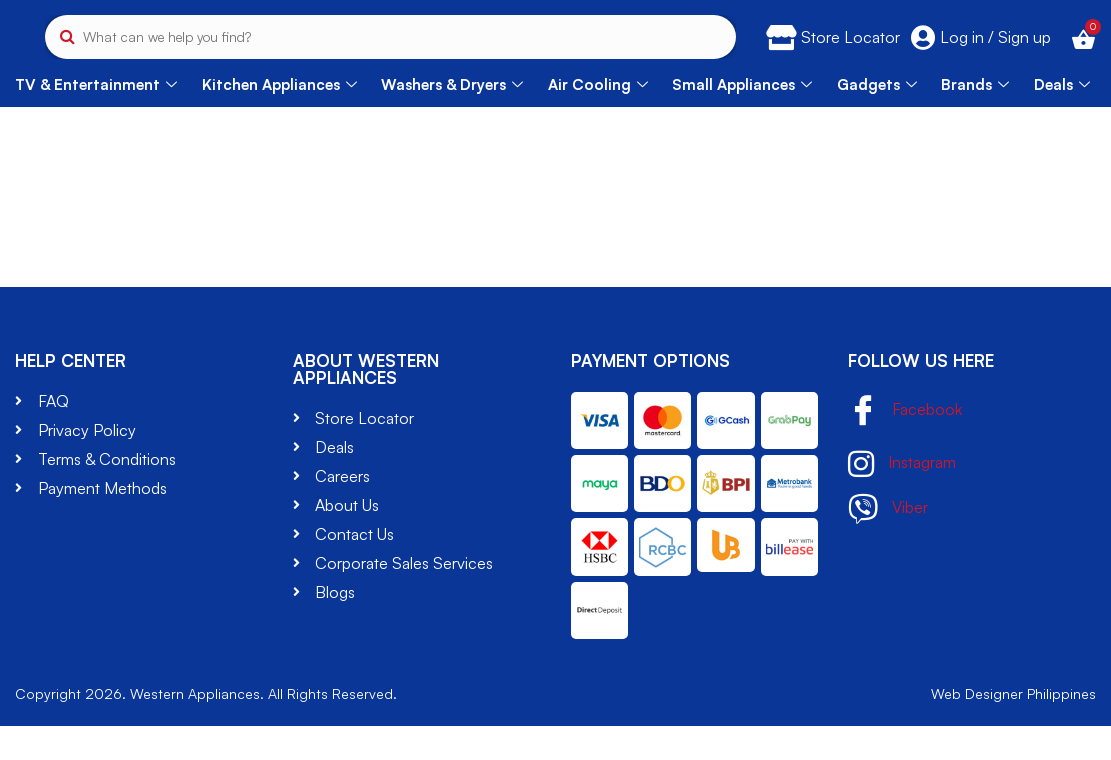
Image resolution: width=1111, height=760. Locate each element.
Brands (975, 117)
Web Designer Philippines (1013, 727)
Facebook (905, 444)
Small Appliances (742, 117)
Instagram (902, 497)
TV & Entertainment (96, 117)
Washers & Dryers (452, 117)
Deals (1062, 117)
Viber (888, 542)
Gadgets (877, 117)
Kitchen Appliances (279, 117)
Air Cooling (598, 117)
